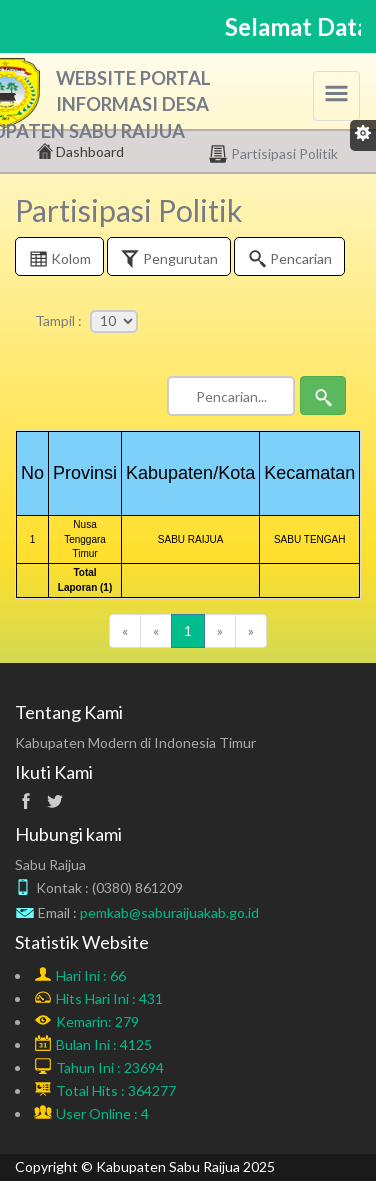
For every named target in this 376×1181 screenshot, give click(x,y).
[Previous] (125, 631)
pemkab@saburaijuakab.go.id (169, 912)
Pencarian (289, 261)
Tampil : (58, 320)
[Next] (220, 631)
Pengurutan (169, 261)
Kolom (59, 261)
